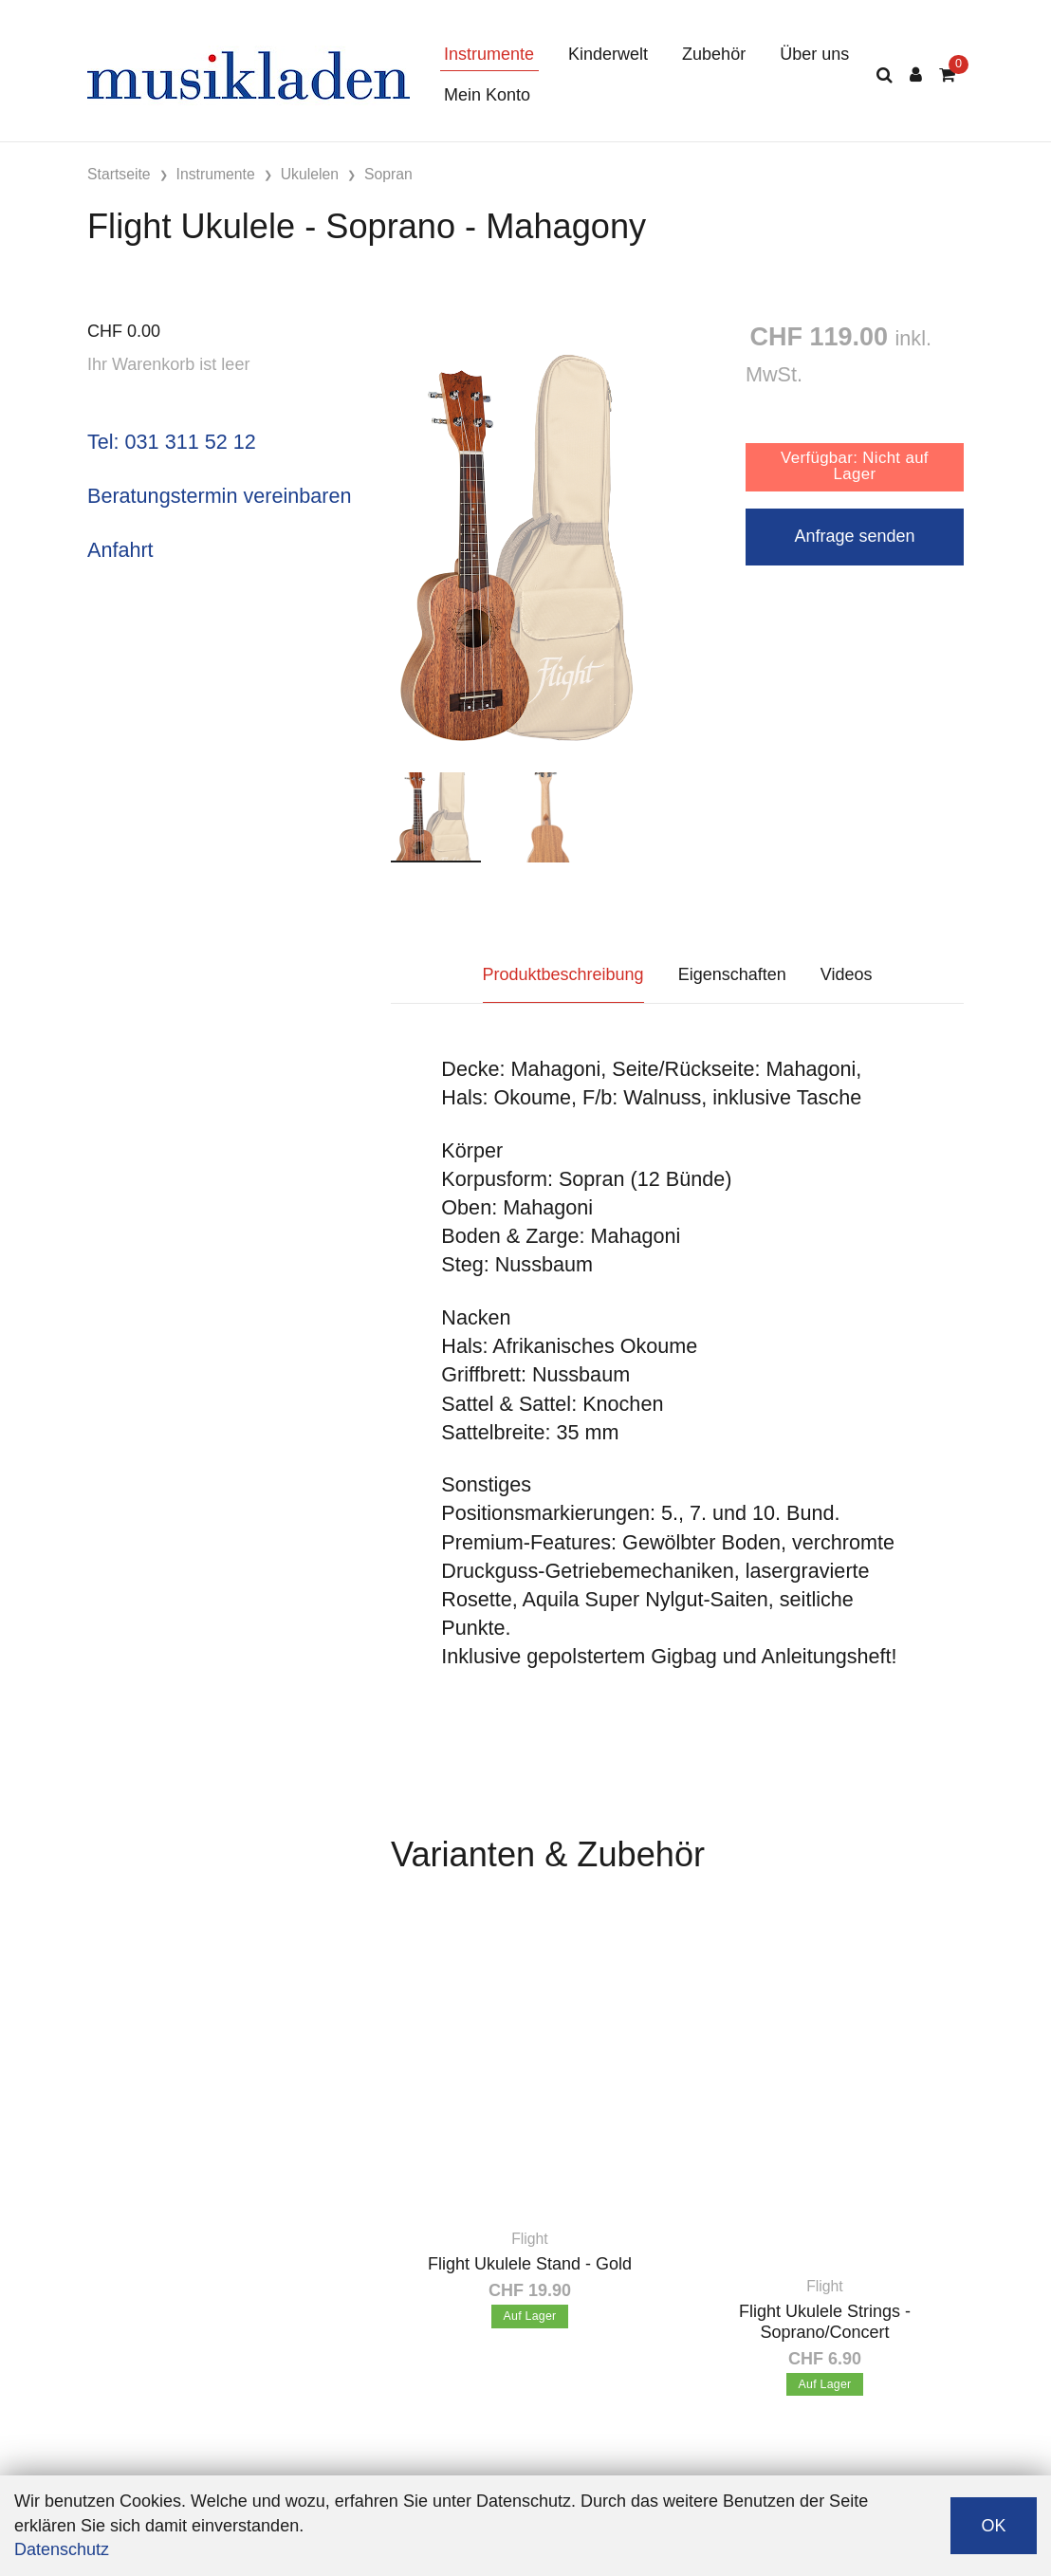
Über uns (814, 54)
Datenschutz (61, 2549)
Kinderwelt (608, 54)
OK (993, 2525)
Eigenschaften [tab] (732, 974)
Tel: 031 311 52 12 (171, 442)
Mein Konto (487, 94)
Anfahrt (120, 550)
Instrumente (489, 54)
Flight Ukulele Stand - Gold (530, 2263)
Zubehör (714, 54)
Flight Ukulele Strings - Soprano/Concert (825, 2322)
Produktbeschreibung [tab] (563, 974)
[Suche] (884, 75)
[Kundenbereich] (916, 75)
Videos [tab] (847, 974)
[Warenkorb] (947, 75)
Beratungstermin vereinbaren (219, 496)
